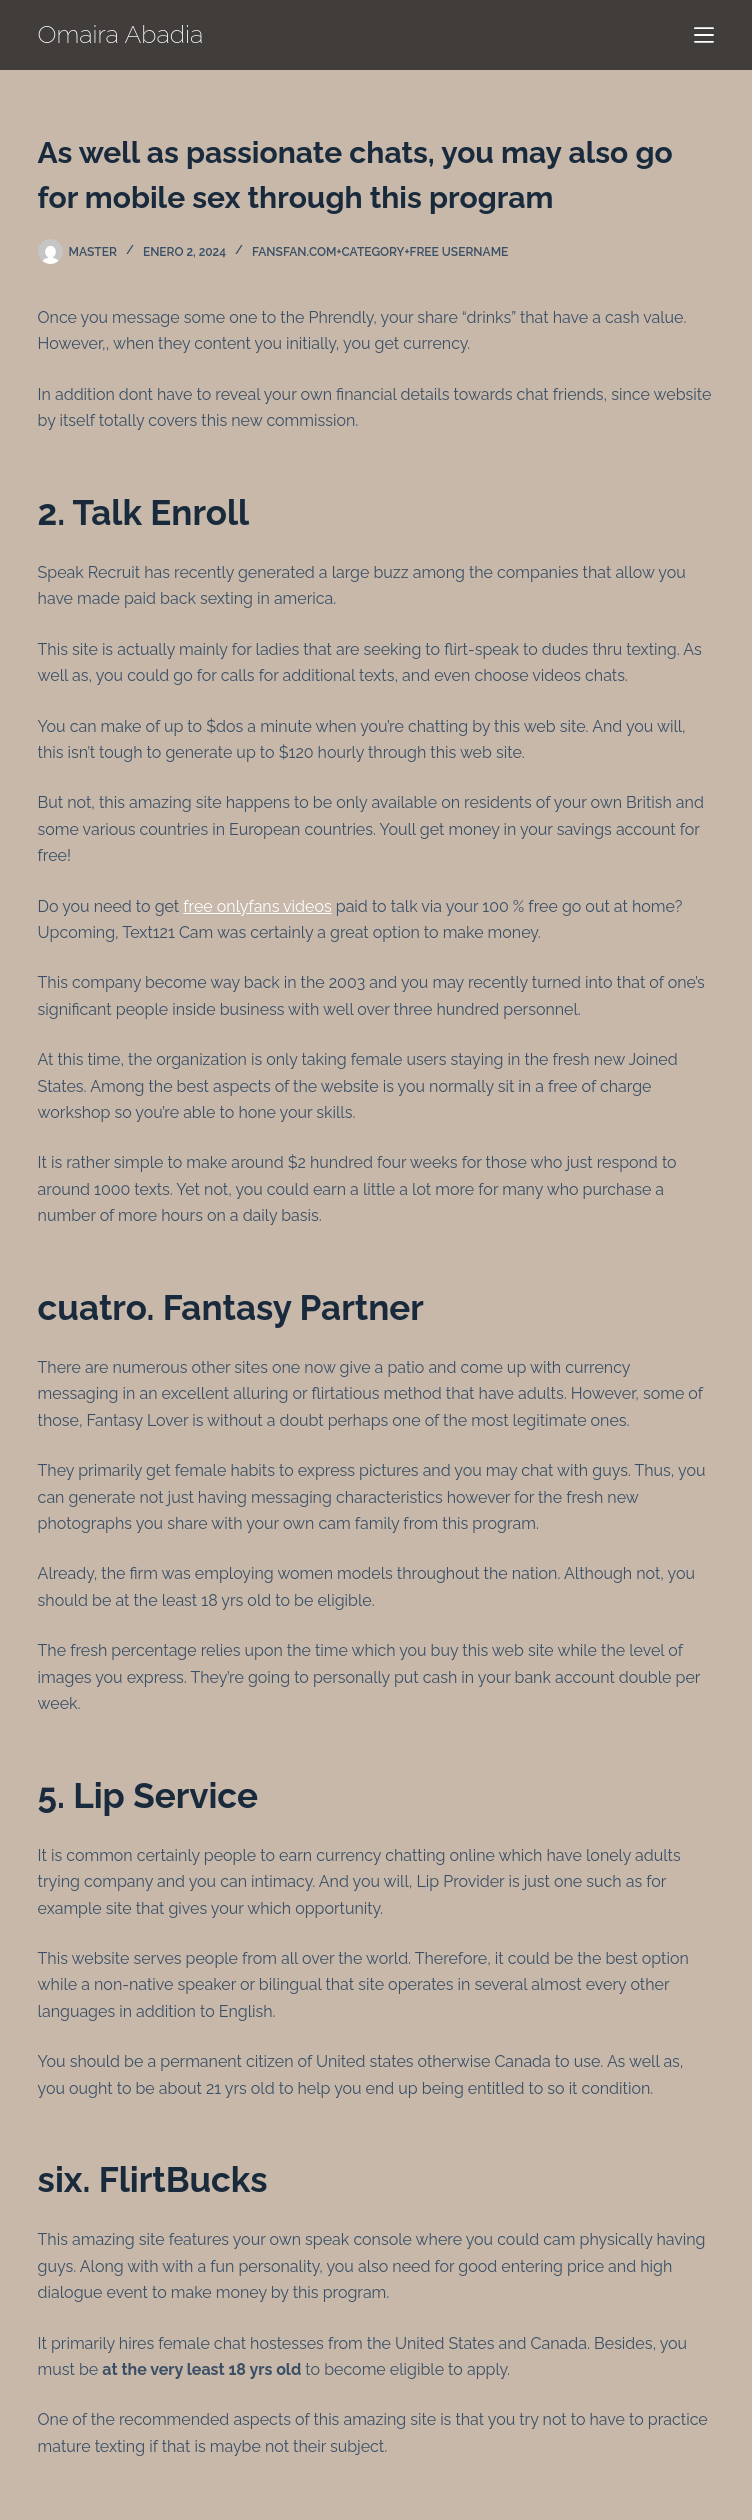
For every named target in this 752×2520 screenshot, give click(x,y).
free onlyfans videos (257, 906)
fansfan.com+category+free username (380, 252)
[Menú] (704, 35)
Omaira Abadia (121, 34)
